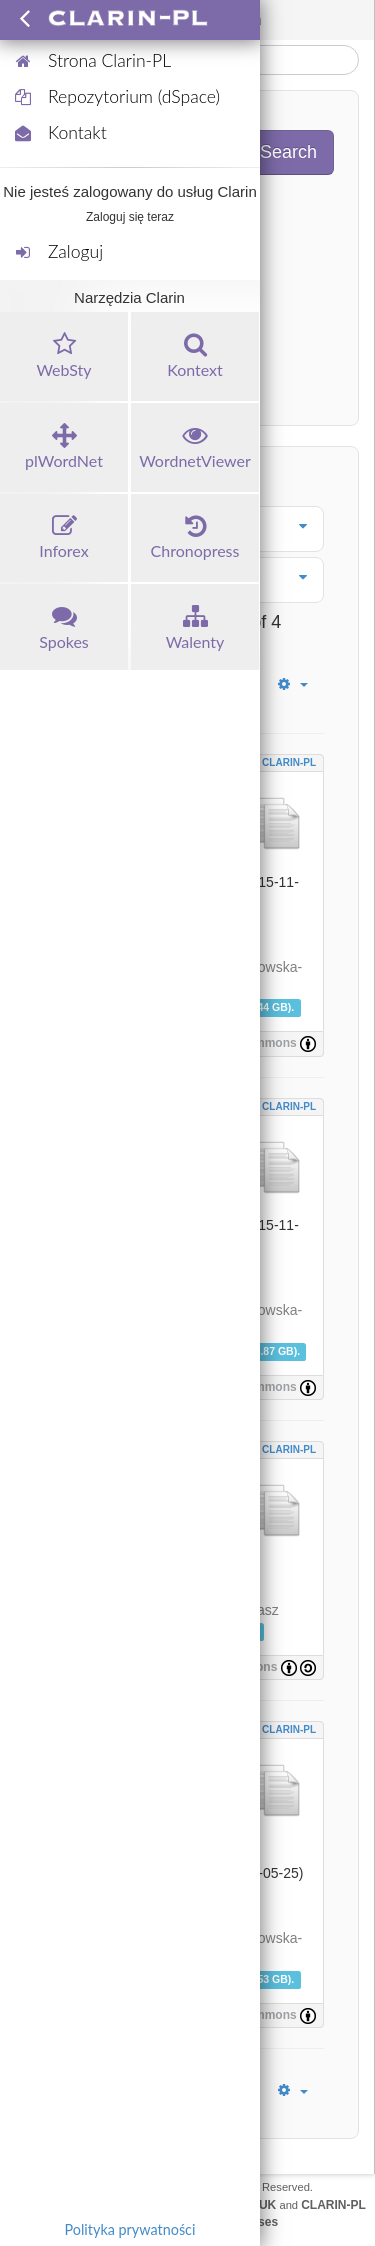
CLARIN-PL (289, 762)
